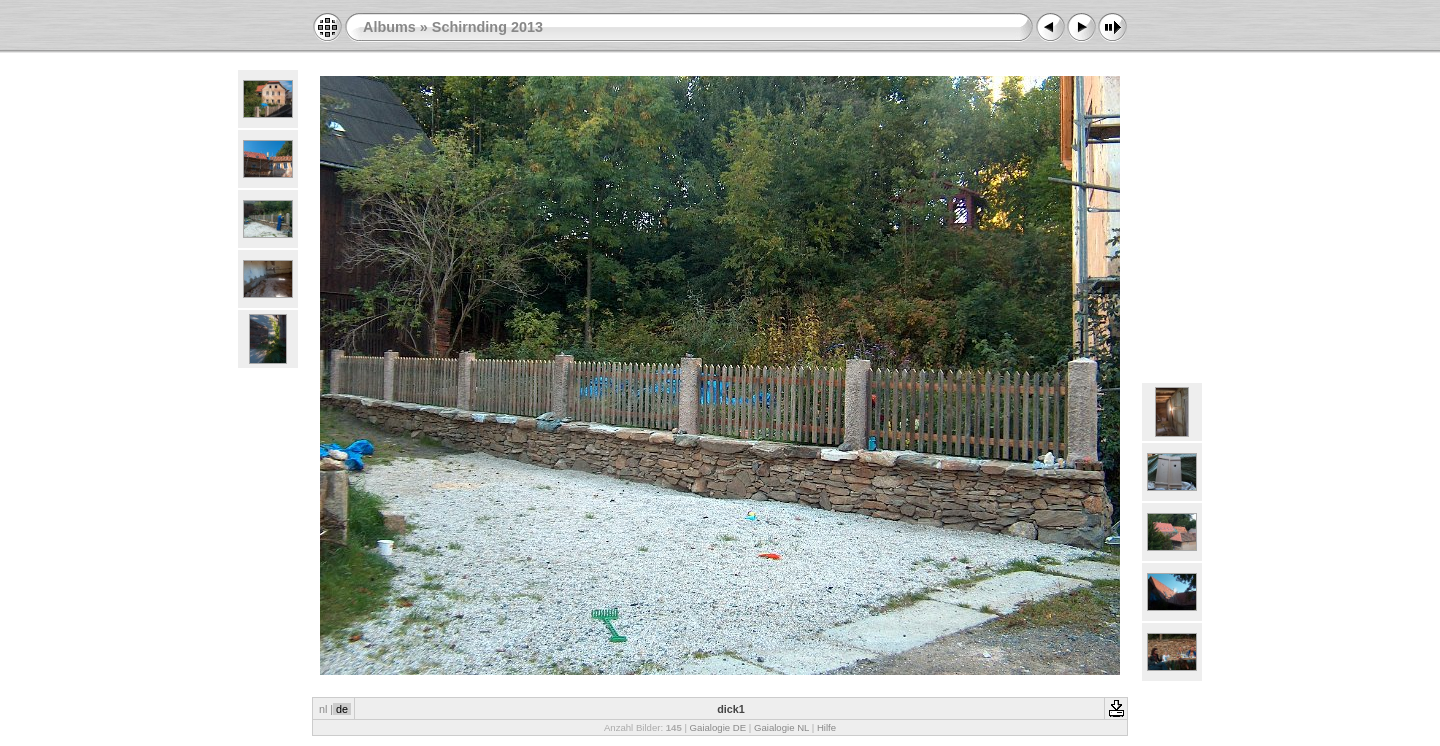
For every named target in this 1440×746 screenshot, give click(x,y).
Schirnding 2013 (487, 27)
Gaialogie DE (718, 727)
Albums (389, 27)
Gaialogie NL (781, 727)
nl (323, 709)
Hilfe (826, 727)
